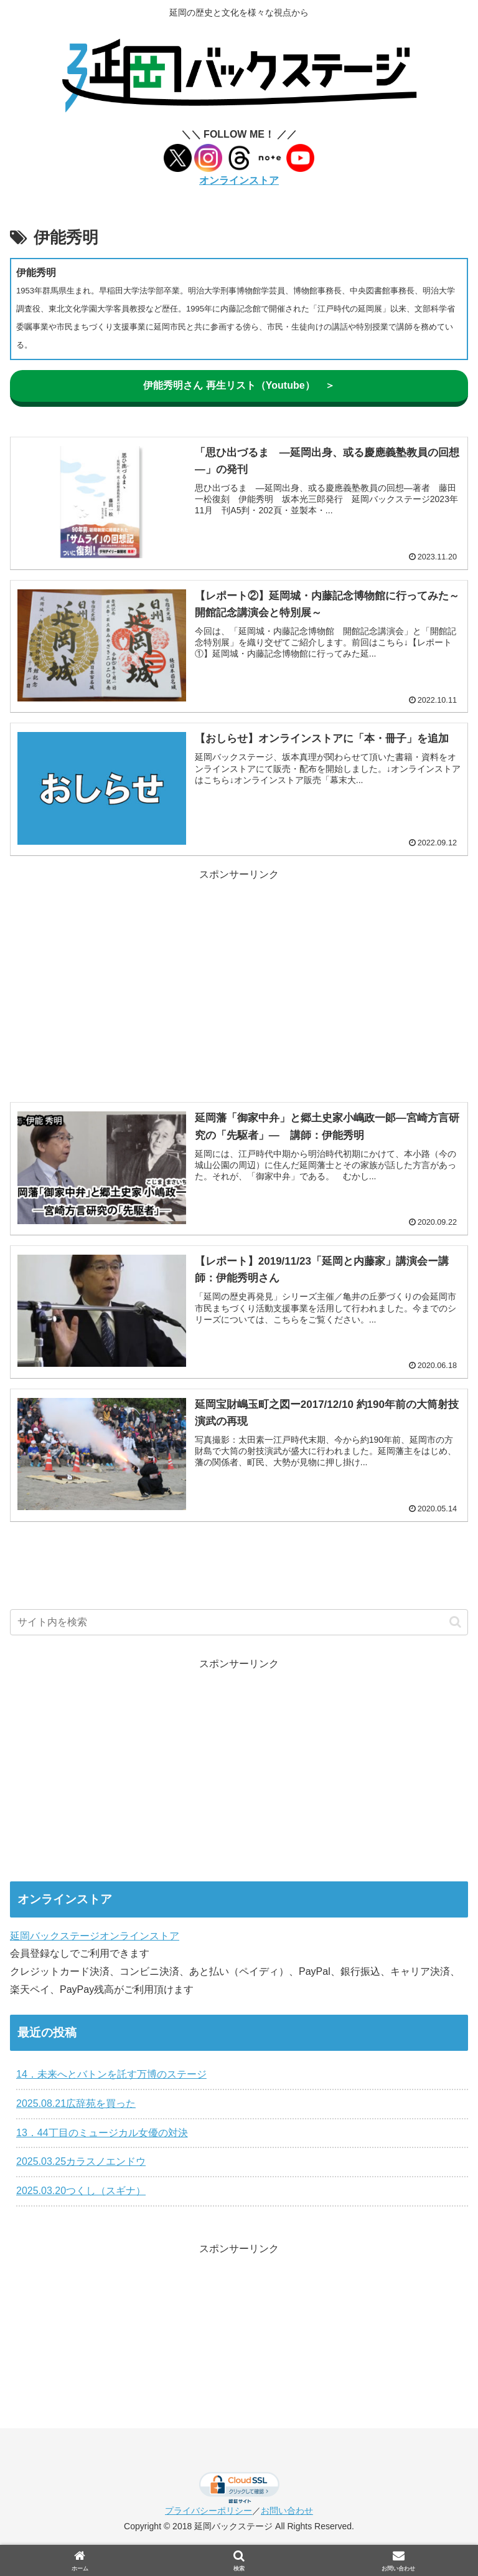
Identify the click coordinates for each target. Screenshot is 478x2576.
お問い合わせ (287, 2511)
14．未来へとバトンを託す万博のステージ (111, 2074)
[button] (455, 1622)
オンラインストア (239, 180)
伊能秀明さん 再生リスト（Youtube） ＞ (238, 385)
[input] (239, 1622)
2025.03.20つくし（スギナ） (81, 2190)
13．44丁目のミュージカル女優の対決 (102, 2132)
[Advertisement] (239, 971)
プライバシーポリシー (208, 2511)
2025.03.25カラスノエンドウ (81, 2161)
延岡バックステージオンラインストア (94, 1936)
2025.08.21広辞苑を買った (76, 2103)
